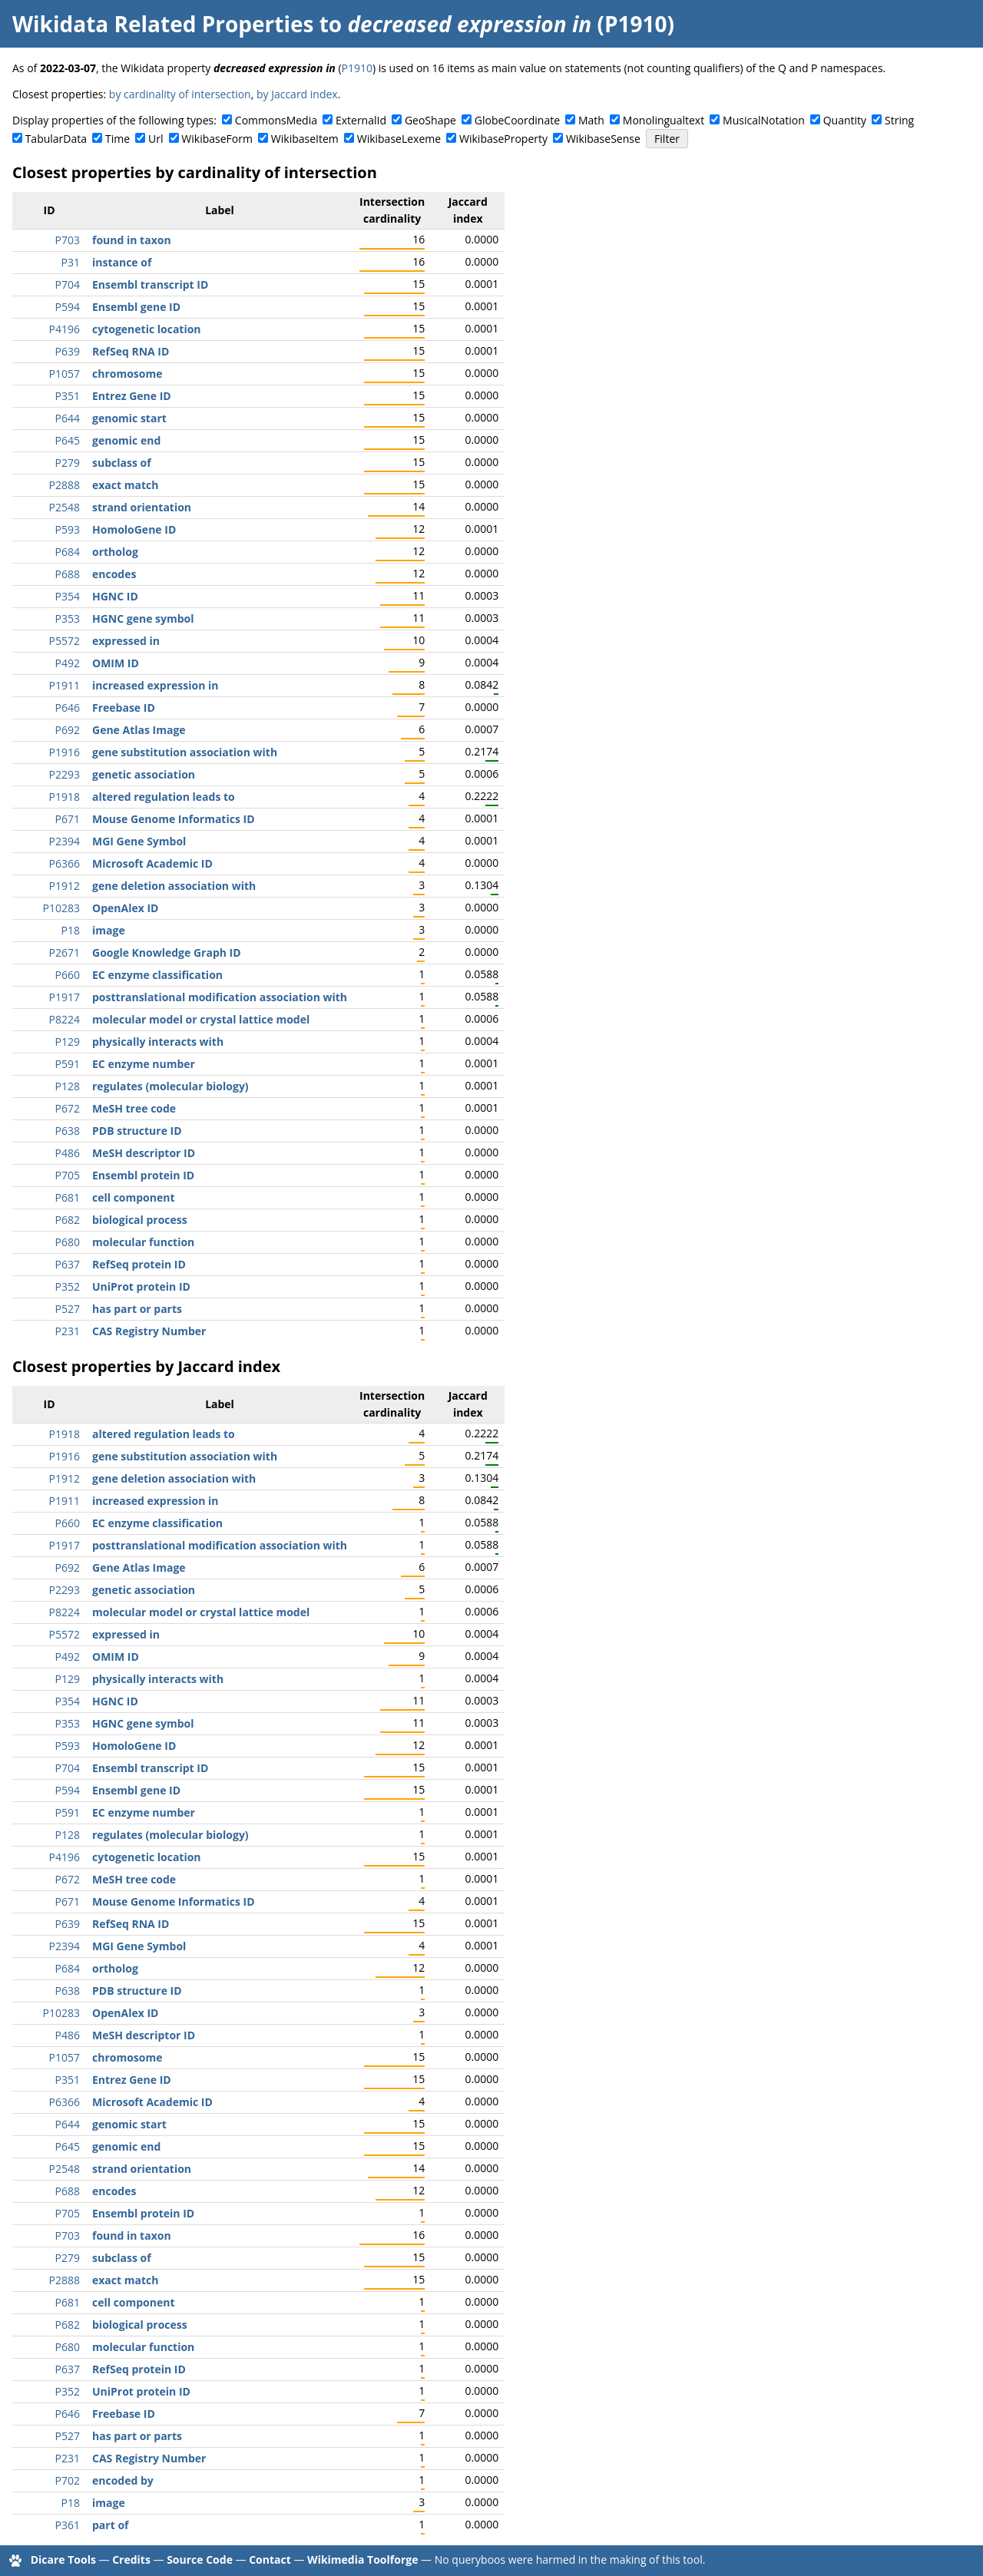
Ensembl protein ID (143, 1175)
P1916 (64, 752)
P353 (67, 618)
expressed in (126, 640)
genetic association (143, 774)
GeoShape (430, 120)
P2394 (64, 841)
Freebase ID (123, 707)
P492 (67, 663)
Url (155, 138)
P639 (67, 351)
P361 (67, 2525)
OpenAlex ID (125, 908)
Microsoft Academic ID (152, 863)
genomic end (126, 440)
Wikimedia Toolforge (362, 2559)
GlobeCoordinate (517, 120)
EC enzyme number (143, 1064)
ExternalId (361, 120)
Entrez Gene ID (131, 396)
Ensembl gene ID (136, 306)
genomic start (129, 418)
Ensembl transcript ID (150, 284)
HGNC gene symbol (143, 618)
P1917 (64, 997)
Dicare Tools (63, 2559)
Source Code (200, 2559)
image (108, 930)
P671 (67, 819)
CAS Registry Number (149, 1331)
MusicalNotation (764, 120)
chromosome (127, 373)
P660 (67, 974)
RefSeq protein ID (139, 1264)
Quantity (844, 120)
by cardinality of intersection (180, 94)
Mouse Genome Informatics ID (173, 819)
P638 (67, 1130)
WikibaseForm (217, 138)
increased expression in (155, 685)
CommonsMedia (276, 120)
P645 (67, 440)
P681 (67, 1197)
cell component (133, 1197)
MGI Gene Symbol (139, 841)
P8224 (64, 1019)
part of (110, 2525)
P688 (67, 574)
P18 (70, 930)
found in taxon (131, 240)
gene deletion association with (174, 885)
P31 (70, 262)
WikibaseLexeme (399, 138)
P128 (67, 1086)
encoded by (123, 2480)
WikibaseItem (305, 138)
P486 (67, 1153)
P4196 (64, 329)
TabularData (56, 138)
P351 (67, 396)
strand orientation (141, 507)
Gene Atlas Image (139, 730)
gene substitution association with (184, 752)
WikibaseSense (603, 138)
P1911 (64, 685)
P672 (67, 1108)
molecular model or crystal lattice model (200, 1019)
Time (117, 138)
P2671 (64, 952)
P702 (67, 2480)
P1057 (64, 373)
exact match (125, 485)
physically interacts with (157, 1041)
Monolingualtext (663, 120)
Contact (270, 2559)
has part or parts (137, 1308)
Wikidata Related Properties (162, 23)
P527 (67, 1308)
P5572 (64, 640)
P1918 (64, 796)
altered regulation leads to (163, 796)
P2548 (64, 507)
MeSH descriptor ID (143, 1153)
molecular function (143, 1242)
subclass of (121, 462)
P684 (67, 551)
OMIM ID (115, 663)
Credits (131, 2559)
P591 (67, 1064)
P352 (67, 1286)
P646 (67, 707)
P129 (67, 1041)
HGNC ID (115, 596)
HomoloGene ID (134, 529)
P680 (67, 1242)
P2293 (64, 774)
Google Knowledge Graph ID (166, 952)
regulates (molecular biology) (170, 1086)
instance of (121, 262)
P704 (67, 284)
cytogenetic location (146, 329)
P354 (67, 596)
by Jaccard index (297, 94)
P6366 (64, 863)
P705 (67, 1175)
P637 (67, 1264)
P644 (67, 418)
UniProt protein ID (141, 1286)
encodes (114, 574)
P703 (67, 240)
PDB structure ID (137, 1130)
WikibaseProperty (503, 138)
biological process (139, 1219)
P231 (67, 1331)
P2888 (64, 485)
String (899, 120)
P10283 (61, 908)
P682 (67, 1219)
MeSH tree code (134, 1108)
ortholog (115, 551)
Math (591, 120)
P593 (67, 529)
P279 (67, 462)
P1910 (357, 68)
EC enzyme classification (157, 974)
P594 (67, 306)
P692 (67, 730)
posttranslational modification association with (219, 997)
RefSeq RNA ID (130, 351)
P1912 (64, 885)
